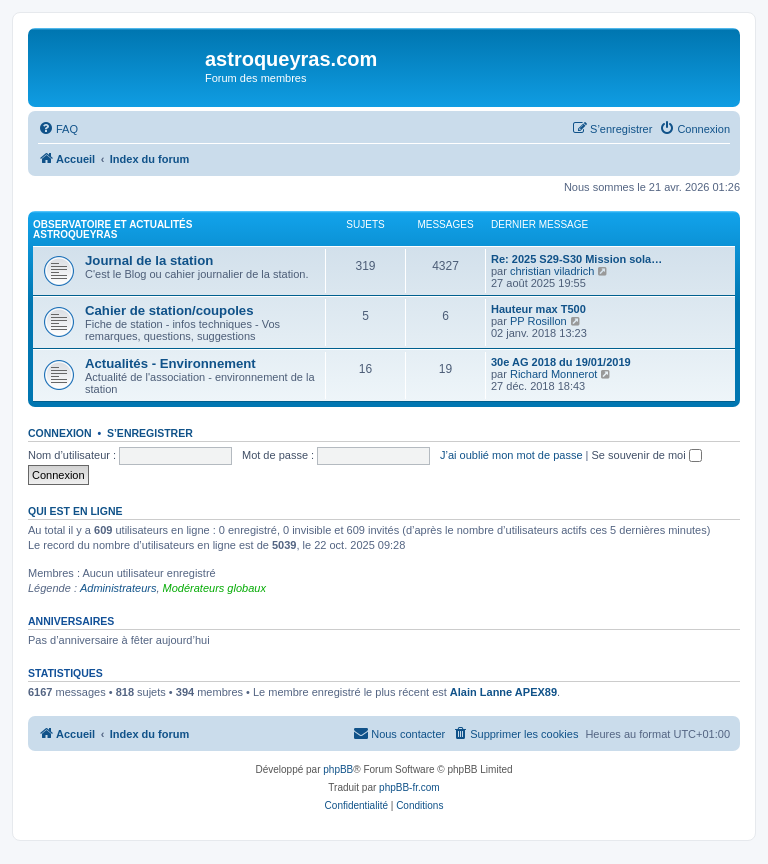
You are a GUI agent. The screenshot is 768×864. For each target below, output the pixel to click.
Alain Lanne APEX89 (503, 692)
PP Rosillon (538, 321)
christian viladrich (552, 271)
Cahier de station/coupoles (169, 310)
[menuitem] (58, 129)
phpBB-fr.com (409, 787)
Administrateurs (118, 588)
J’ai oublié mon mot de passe (511, 455)
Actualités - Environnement (170, 363)
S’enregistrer (150, 433)
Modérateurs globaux (214, 588)
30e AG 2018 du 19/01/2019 (561, 362)
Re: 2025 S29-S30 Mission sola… (576, 259)
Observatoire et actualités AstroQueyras (112, 229)
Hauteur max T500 (538, 309)
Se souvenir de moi (647, 455)
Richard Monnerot (553, 374)
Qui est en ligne (75, 511)
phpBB (338, 769)
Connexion (60, 433)
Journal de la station (149, 260)
